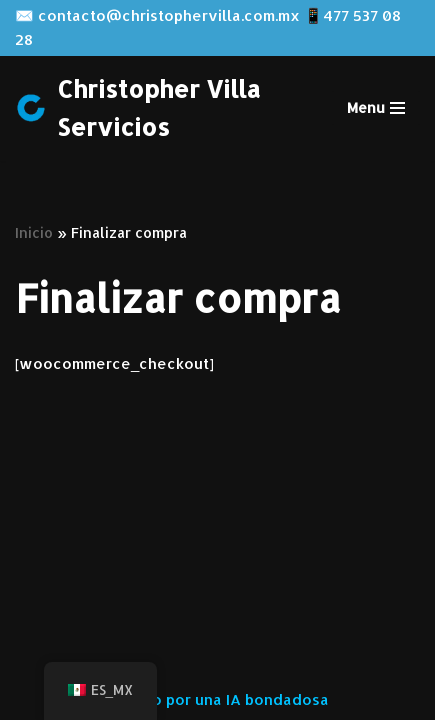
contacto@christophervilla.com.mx (169, 15)
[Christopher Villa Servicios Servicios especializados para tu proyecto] (158, 108)
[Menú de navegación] (376, 108)
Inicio (34, 232)
